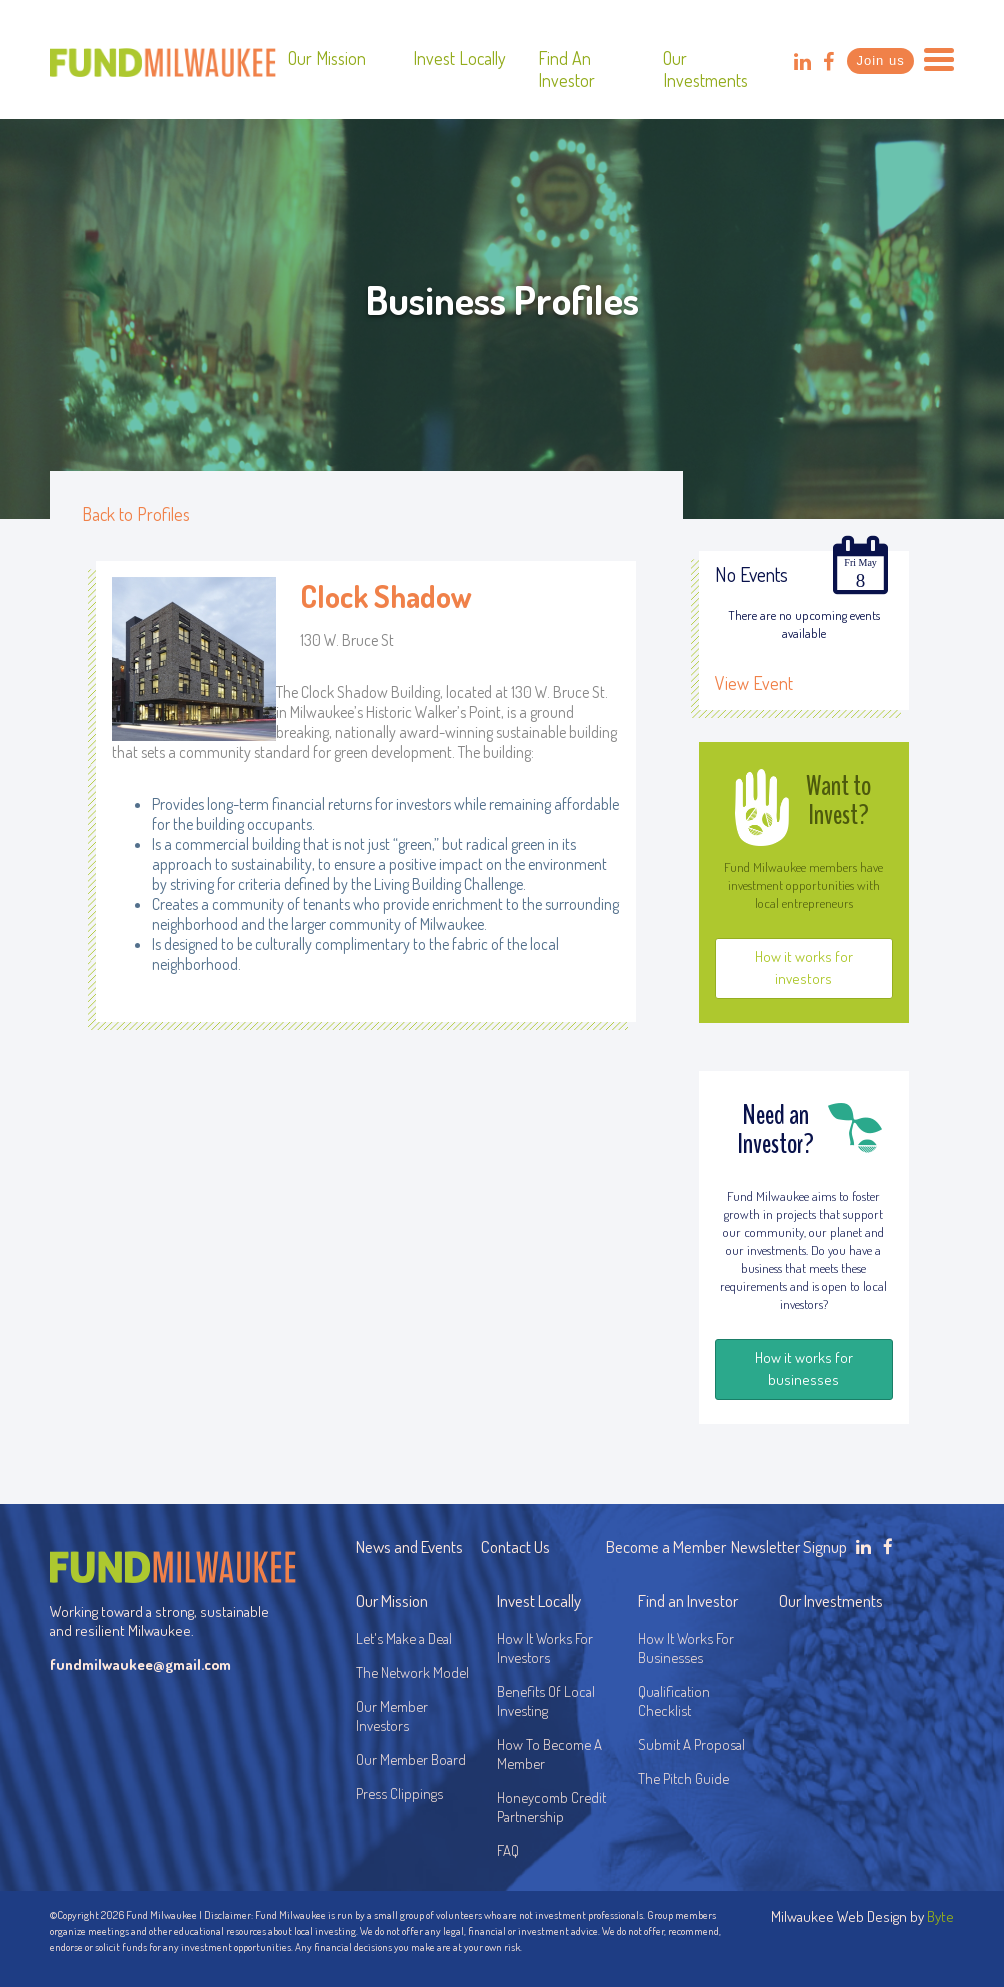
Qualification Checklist (674, 1701)
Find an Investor (566, 69)
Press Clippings (399, 1793)
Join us (880, 60)
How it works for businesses (804, 1368)
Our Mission (327, 58)
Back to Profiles (136, 514)
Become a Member (666, 1546)
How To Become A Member (549, 1754)
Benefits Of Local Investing (549, 1701)
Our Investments (705, 69)
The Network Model (412, 1672)
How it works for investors (804, 967)
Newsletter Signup (789, 1546)
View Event (754, 683)
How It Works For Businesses (686, 1648)
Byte (940, 1916)
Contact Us (515, 1546)
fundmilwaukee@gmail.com (140, 1664)
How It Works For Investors (545, 1648)
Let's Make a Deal (404, 1638)
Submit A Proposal (691, 1744)
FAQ (508, 1850)
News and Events (409, 1546)
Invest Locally (459, 58)
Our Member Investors (392, 1716)
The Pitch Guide (683, 1778)
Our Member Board (411, 1759)
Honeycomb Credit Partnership (551, 1807)
